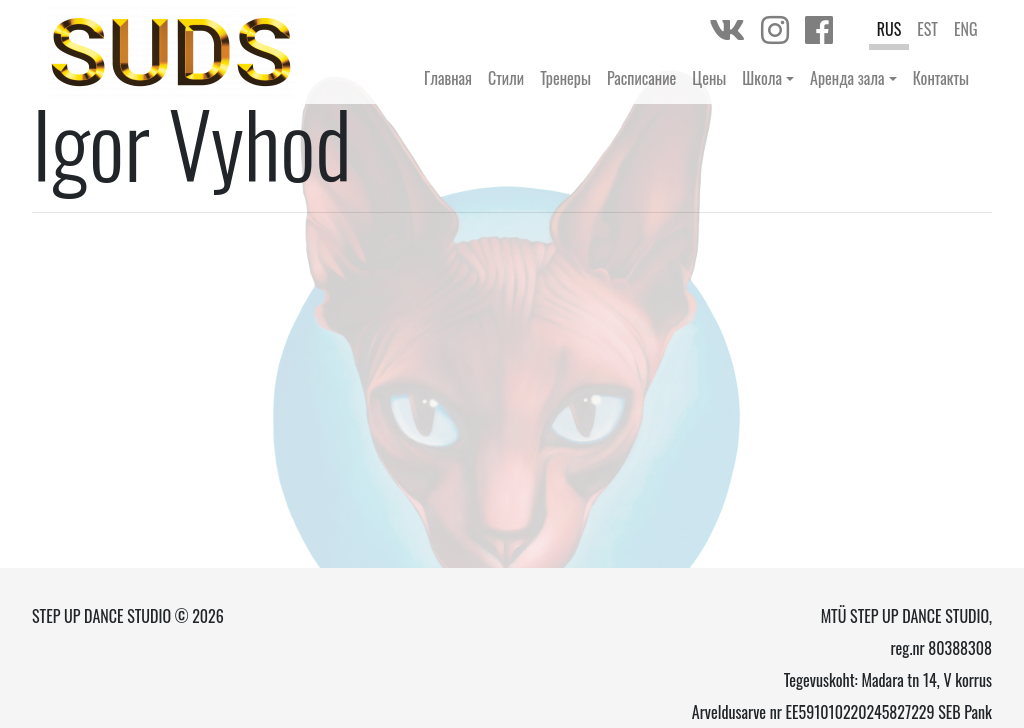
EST (927, 29)
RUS (889, 29)
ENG (966, 29)
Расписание (641, 78)
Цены (709, 78)
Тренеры (565, 78)
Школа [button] (762, 78)
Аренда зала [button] (847, 78)
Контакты (941, 78)
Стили (506, 78)
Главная (448, 78)
